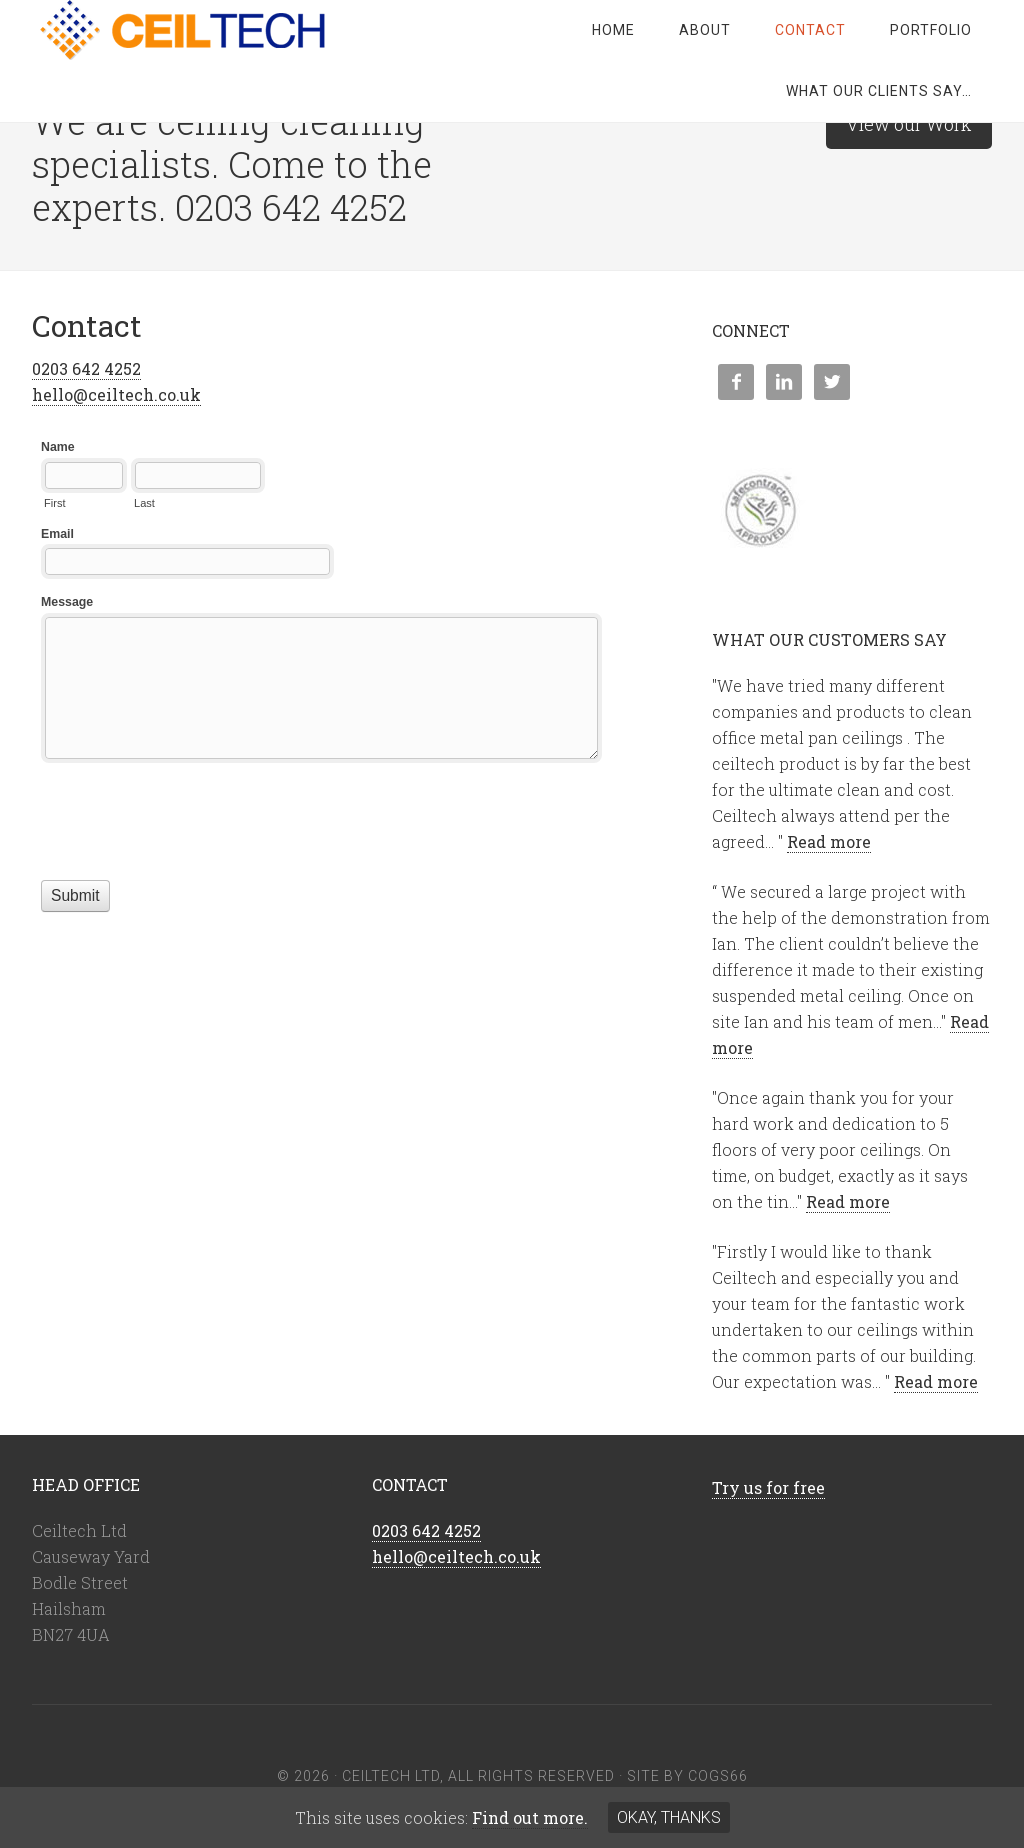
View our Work (909, 124)
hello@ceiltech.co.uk (116, 394)
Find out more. (530, 1817)
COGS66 (718, 1776)
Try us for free (768, 1487)
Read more (829, 841)
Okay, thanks (669, 1817)
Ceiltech (192, 30)
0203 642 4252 (86, 368)
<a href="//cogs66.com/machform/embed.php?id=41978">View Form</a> (322, 722)
